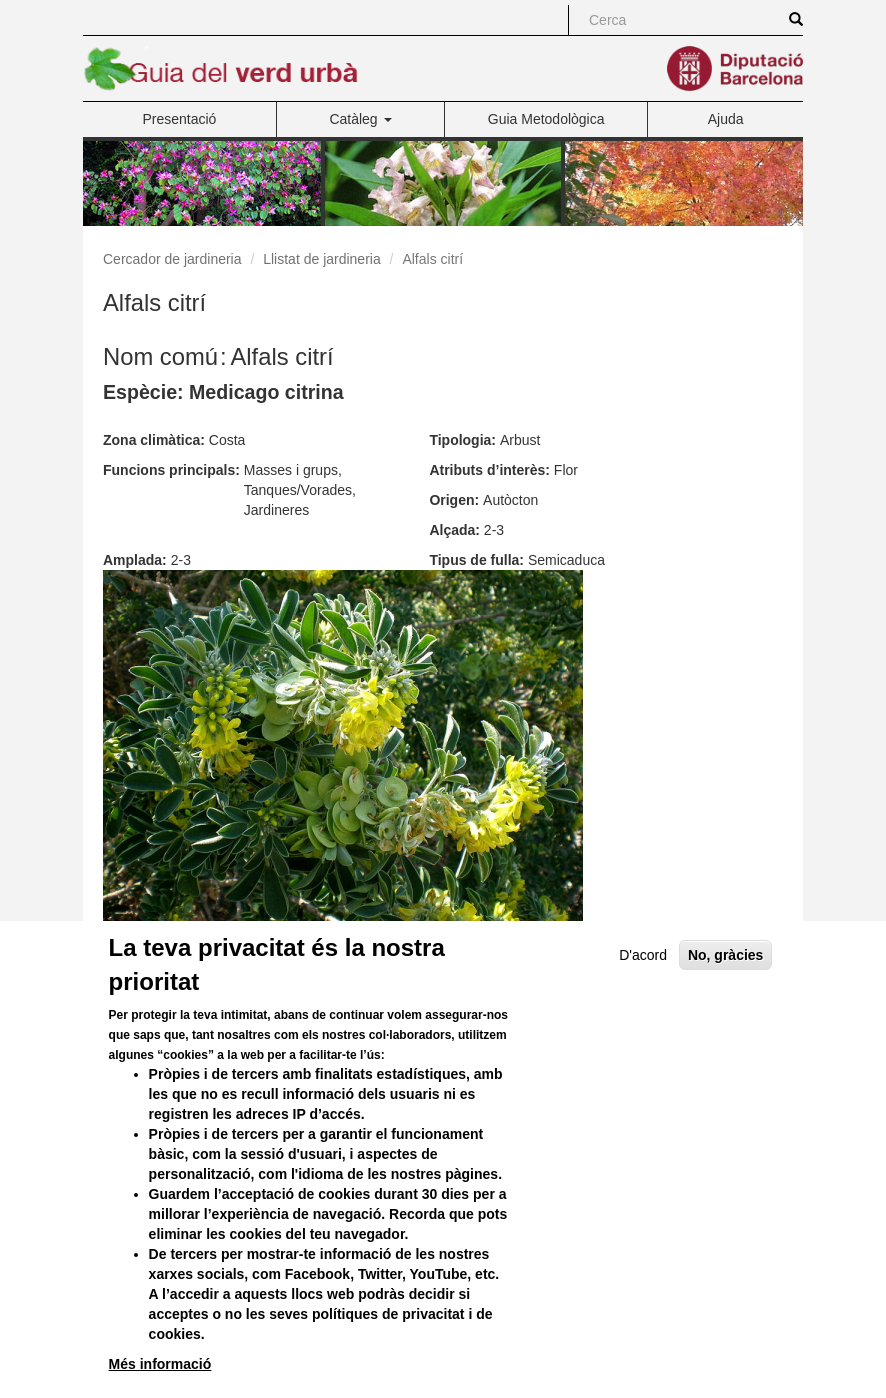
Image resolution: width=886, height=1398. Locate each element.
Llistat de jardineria (322, 259)
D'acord (643, 1003)
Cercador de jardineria (172, 259)
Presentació (179, 119)
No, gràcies (725, 1003)
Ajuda (726, 119)
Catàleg (360, 119)
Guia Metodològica (546, 119)
